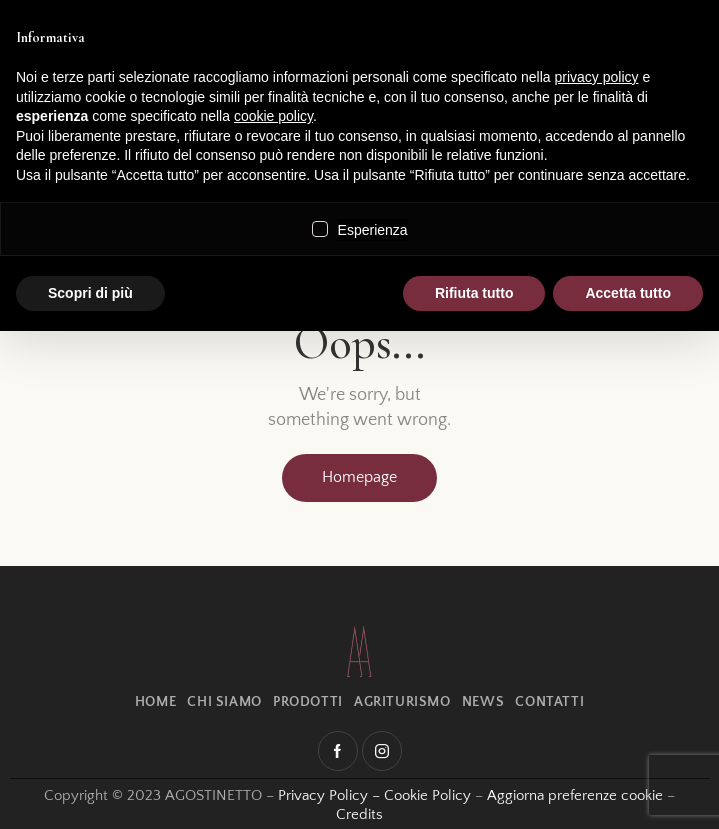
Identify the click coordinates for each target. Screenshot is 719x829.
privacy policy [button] (597, 77)
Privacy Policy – (331, 795)
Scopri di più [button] (90, 293)
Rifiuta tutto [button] (474, 293)
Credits (359, 814)
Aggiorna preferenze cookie (575, 795)
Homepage (359, 477)
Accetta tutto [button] (628, 293)
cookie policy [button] (273, 116)
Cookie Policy (427, 795)
